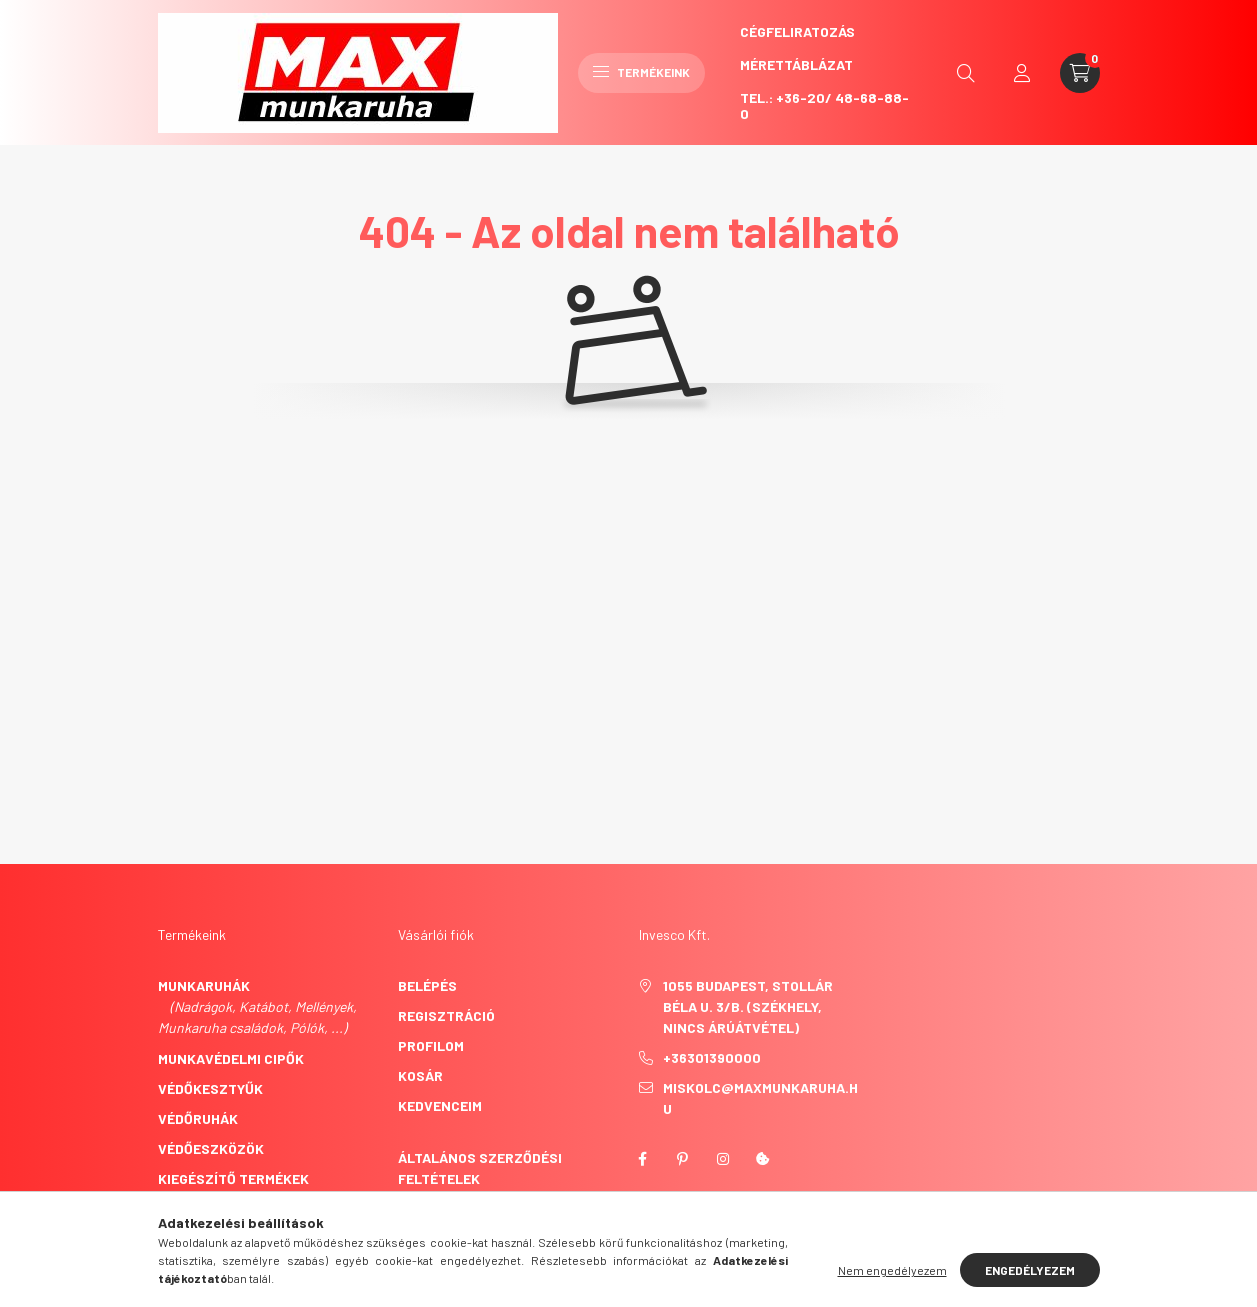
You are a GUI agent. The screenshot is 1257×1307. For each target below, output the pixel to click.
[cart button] (1080, 73)
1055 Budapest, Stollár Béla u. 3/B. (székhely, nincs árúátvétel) (748, 1006)
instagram (723, 1159)
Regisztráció (446, 1015)
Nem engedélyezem (892, 1270)
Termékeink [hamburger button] (641, 72)
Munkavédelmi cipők (231, 1058)
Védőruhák (198, 1118)
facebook (643, 1159)
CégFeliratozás (797, 31)
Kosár (420, 1075)
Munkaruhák (204, 985)
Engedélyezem (1030, 1270)
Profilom (431, 1045)
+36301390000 (712, 1057)
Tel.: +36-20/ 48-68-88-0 (824, 105)
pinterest (683, 1159)
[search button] (966, 73)
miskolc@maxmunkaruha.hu (760, 1098)
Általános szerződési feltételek (480, 1168)
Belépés (427, 985)
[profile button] (1022, 73)
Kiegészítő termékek (233, 1178)
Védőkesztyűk (210, 1088)
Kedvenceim (440, 1105)
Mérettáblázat (796, 64)
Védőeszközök (211, 1148)
